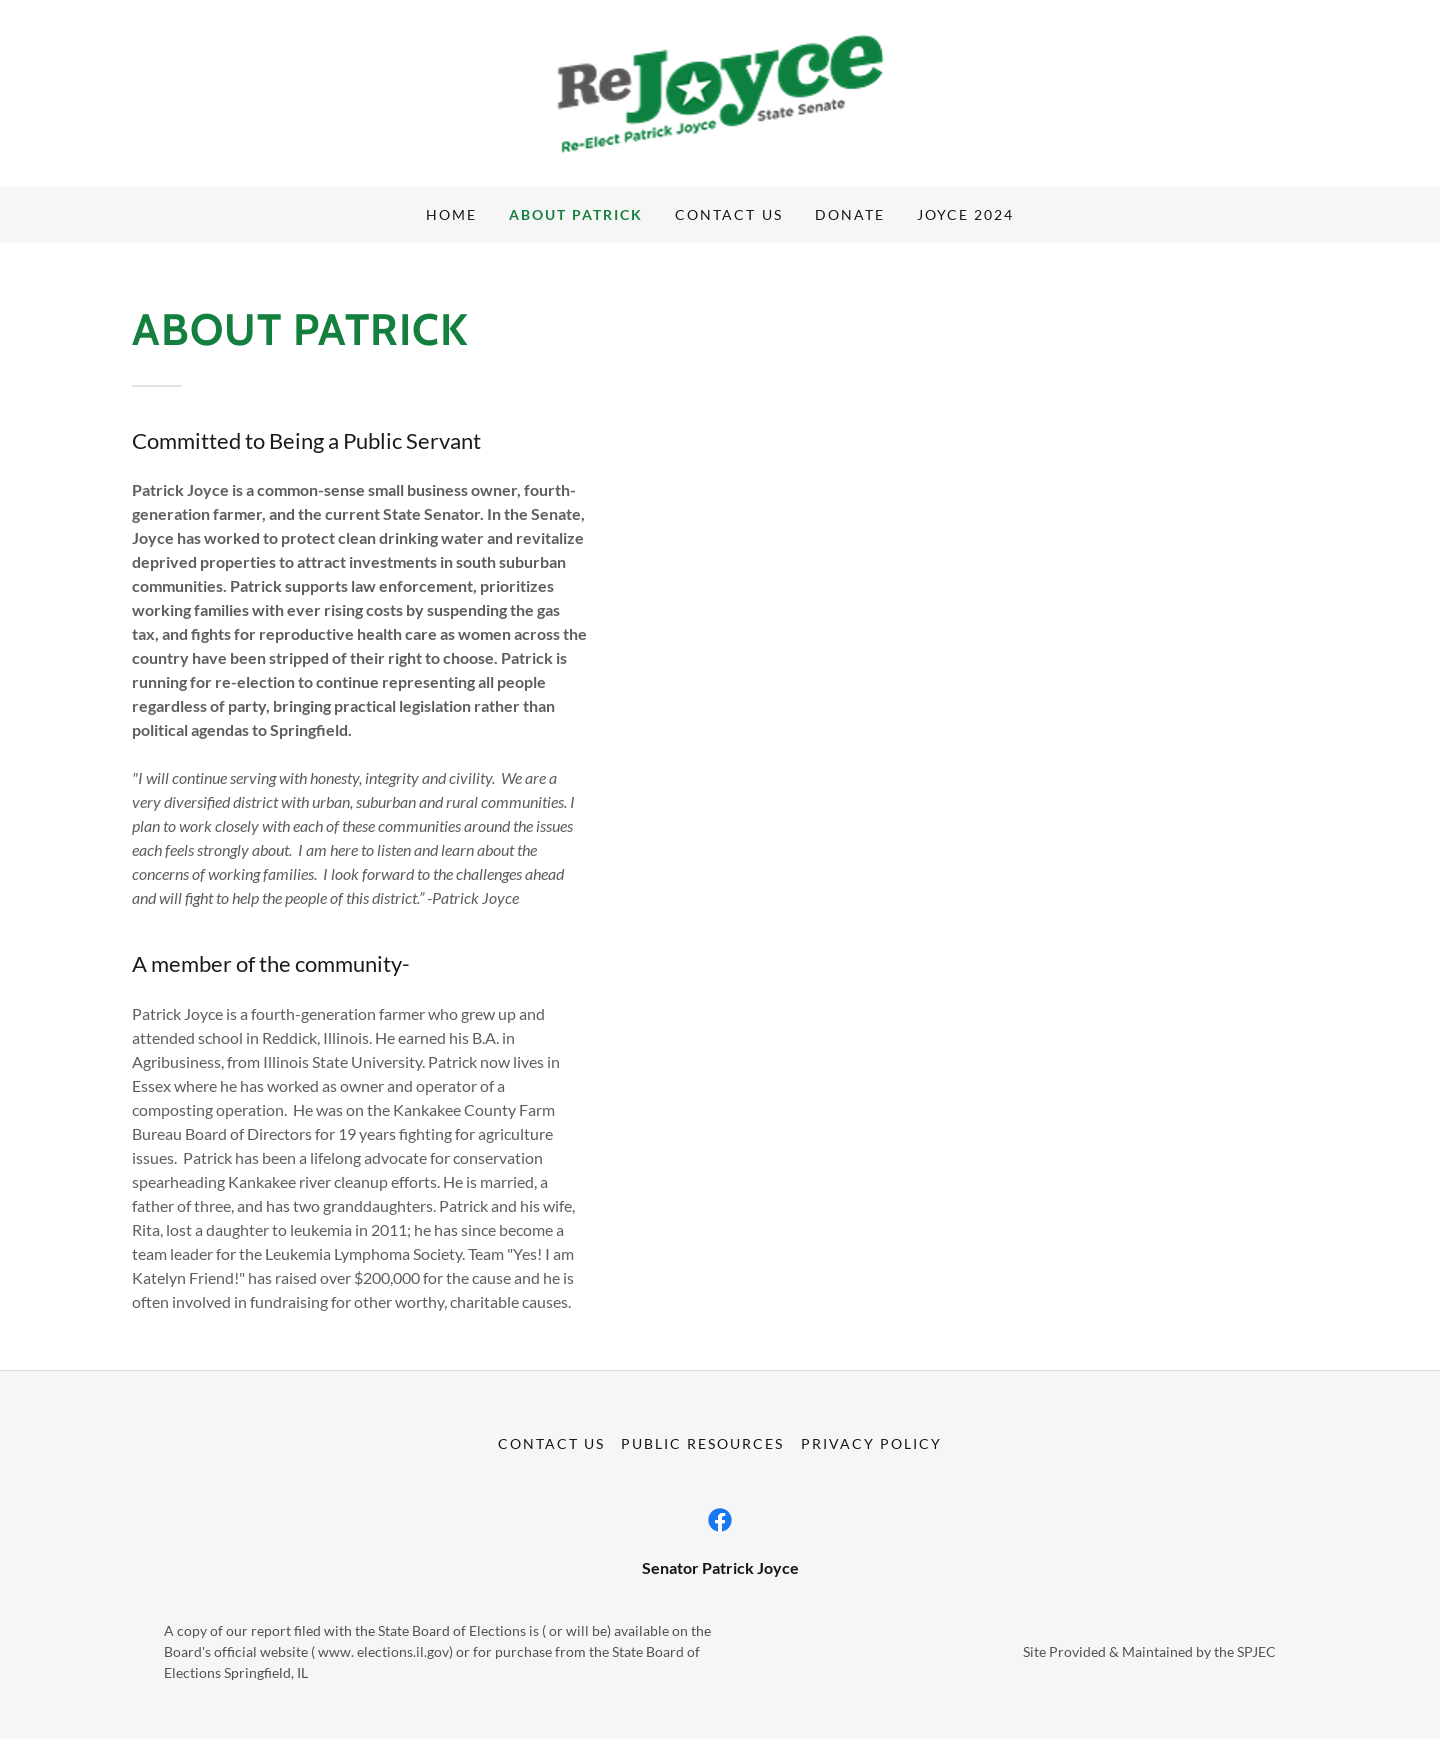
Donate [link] (850, 214)
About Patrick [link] (576, 214)
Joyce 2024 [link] (965, 214)
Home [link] (451, 214)
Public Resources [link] (702, 1443)
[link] (719, 91)
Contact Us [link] (728, 214)
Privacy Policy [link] (871, 1443)
